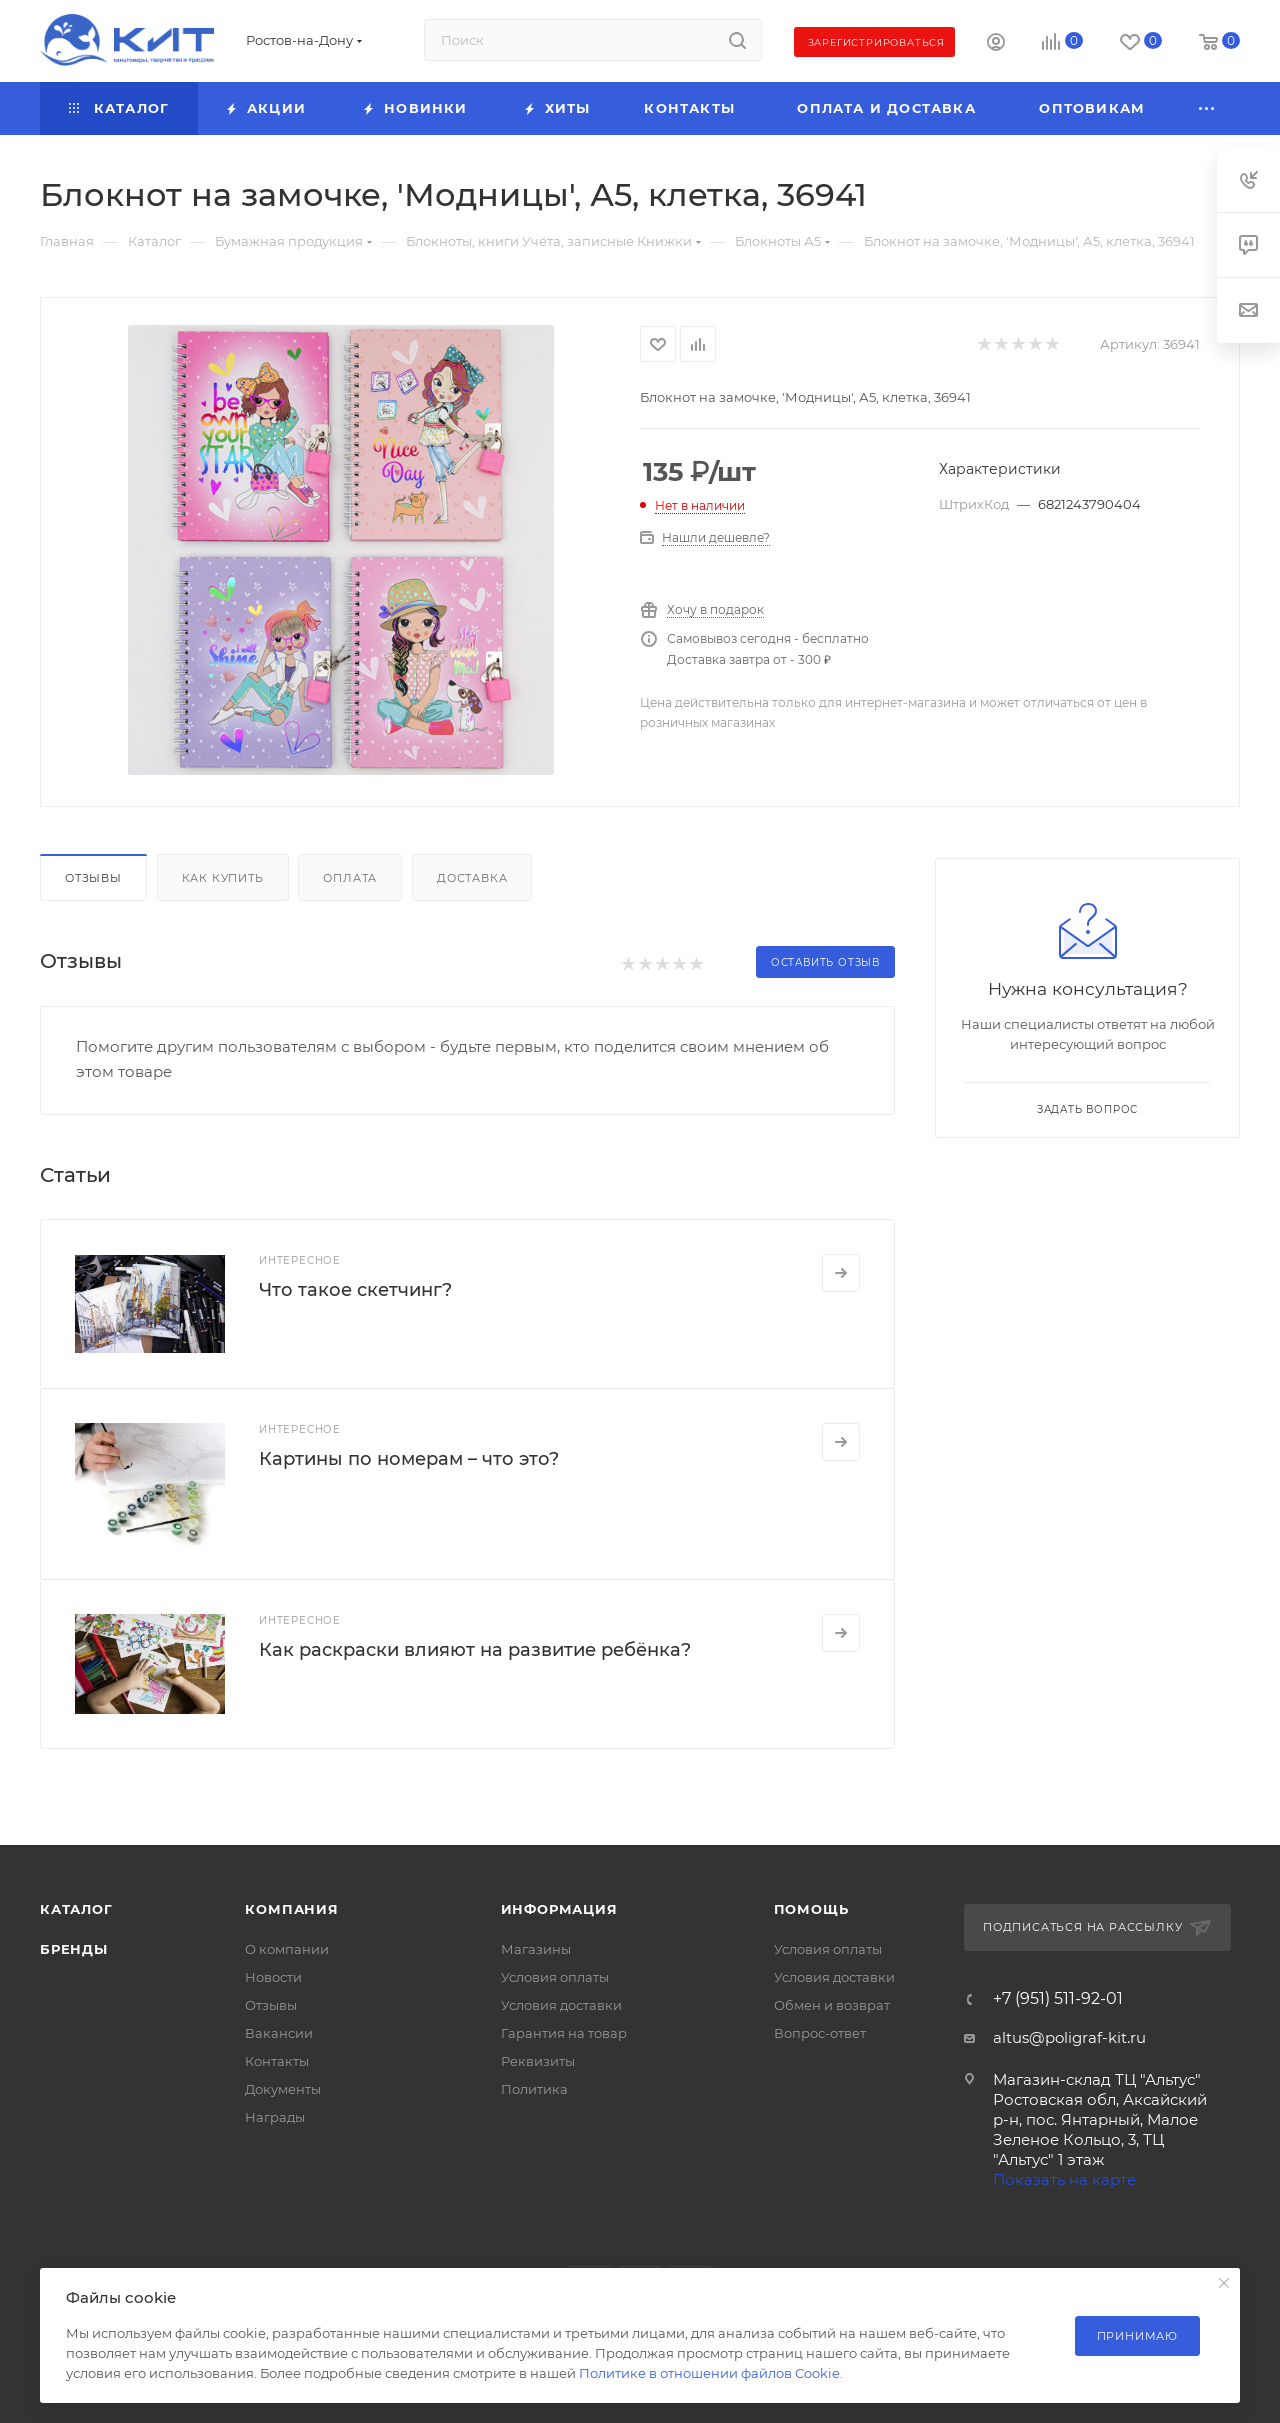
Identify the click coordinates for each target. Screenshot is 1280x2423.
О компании (287, 1949)
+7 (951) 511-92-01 (1058, 1999)
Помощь (811, 1909)
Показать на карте (1064, 2179)
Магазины (536, 1949)
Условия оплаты (555, 1977)
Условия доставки (561, 2005)
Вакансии (279, 2033)
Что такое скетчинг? (355, 1290)
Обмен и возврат (832, 2005)
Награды (275, 2117)
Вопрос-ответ (820, 2033)
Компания (291, 1909)
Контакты (277, 2061)
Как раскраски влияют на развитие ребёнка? (475, 1650)
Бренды (74, 1949)
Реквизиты (538, 2061)
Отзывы (93, 878)
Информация (559, 1909)
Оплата (350, 878)
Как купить (223, 878)
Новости (273, 1977)
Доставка (472, 878)
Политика (534, 2089)
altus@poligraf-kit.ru (1069, 2037)
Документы (283, 2089)
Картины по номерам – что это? (409, 1459)
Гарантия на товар (564, 2033)
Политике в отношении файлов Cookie (709, 2373)
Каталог (76, 1909)
